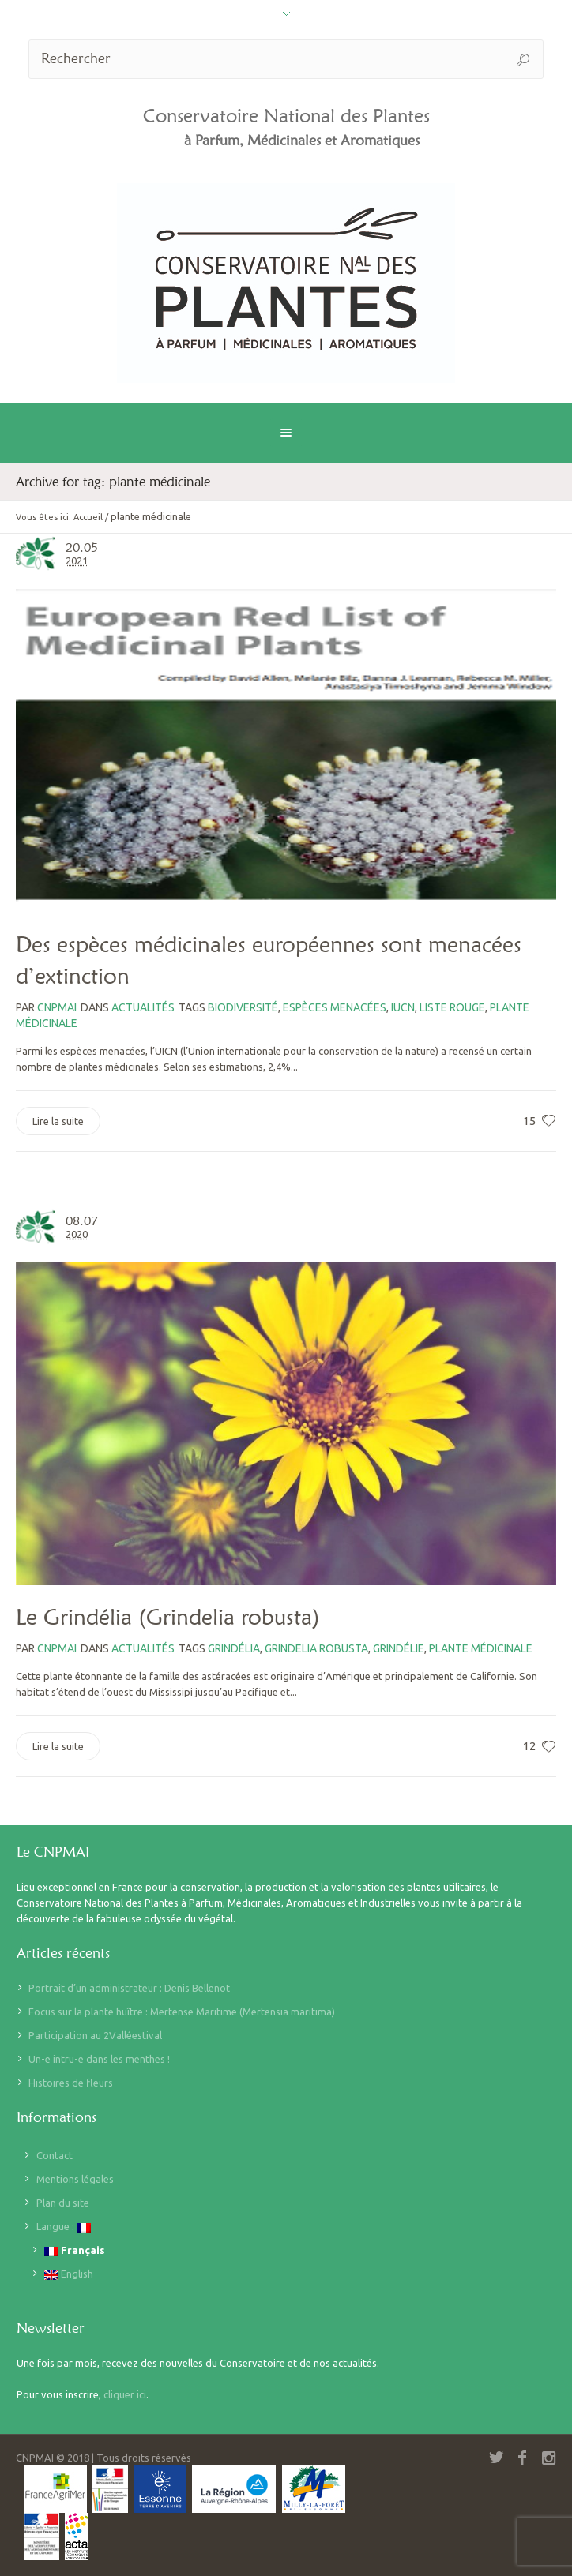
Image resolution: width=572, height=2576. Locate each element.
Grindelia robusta (316, 1648)
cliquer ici (124, 2394)
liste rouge (452, 1007)
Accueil (88, 517)
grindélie (398, 1648)
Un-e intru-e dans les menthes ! (99, 2058)
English (68, 2274)
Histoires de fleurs (70, 2082)
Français (74, 2250)
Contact (54, 2155)
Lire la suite (58, 1121)
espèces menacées (334, 1007)
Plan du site (62, 2202)
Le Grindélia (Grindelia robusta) (168, 1616)
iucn (403, 1007)
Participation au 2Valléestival (95, 2035)
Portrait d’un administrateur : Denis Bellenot (129, 1987)
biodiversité (243, 1007)
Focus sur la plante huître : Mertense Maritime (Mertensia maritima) (181, 2011)
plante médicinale (480, 1648)
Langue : (63, 2227)
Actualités (143, 1007)
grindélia (234, 1648)
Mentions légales (75, 2178)
